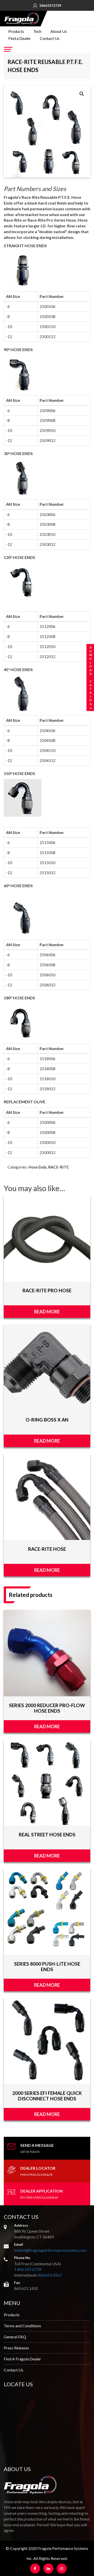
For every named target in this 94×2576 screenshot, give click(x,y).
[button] (81, 93)
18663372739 (50, 6)
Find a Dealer (19, 38)
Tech (37, 31)
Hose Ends (37, 1167)
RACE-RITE (58, 1167)
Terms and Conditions (22, 2325)
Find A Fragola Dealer (22, 2358)
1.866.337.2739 (27, 2269)
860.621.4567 (50, 2275)
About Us (58, 31)
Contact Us (49, 38)
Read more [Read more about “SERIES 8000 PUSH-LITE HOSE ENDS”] (47, 1985)
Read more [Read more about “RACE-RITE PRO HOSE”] (47, 1311)
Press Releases (16, 2347)
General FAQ (15, 2336)
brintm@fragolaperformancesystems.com (50, 2250)
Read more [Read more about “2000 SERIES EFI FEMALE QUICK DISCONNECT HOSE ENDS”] (47, 2114)
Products (16, 31)
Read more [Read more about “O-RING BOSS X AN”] (47, 1441)
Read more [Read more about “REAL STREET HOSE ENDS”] (47, 1855)
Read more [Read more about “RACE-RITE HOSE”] (47, 1570)
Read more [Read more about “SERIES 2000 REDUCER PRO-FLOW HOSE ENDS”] (47, 1726)
